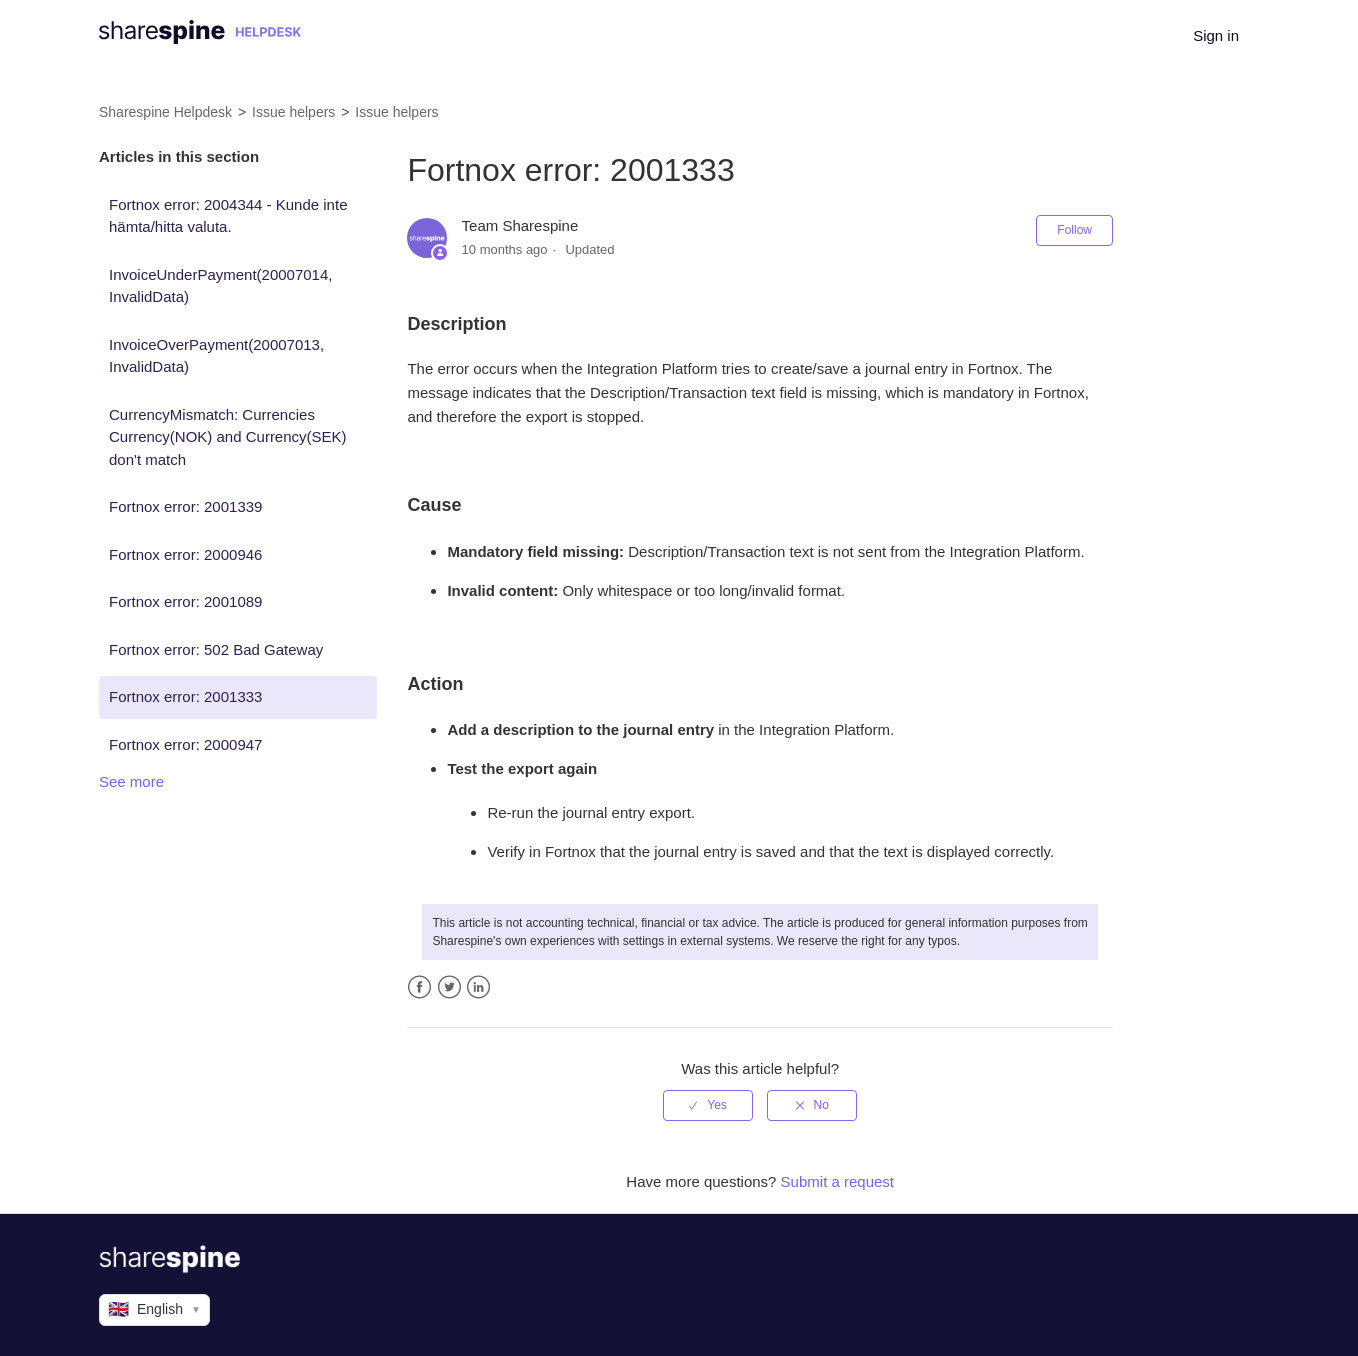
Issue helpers (293, 112)
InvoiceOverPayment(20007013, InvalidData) (216, 356)
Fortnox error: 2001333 (185, 696)
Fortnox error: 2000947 (185, 744)
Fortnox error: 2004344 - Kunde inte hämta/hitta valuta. (228, 216)
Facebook (419, 987)
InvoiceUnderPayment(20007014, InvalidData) (220, 286)
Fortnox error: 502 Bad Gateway (216, 649)
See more (131, 781)
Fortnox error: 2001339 (185, 506)
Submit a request (837, 1181)
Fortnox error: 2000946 (185, 554)
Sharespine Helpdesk (165, 112)
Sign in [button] (1216, 35)
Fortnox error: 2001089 (185, 601)
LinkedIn (478, 987)
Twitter (449, 987)
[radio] (708, 1105)
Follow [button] (1074, 230)
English (154, 1310)
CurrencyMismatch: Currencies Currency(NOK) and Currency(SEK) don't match (228, 437)
